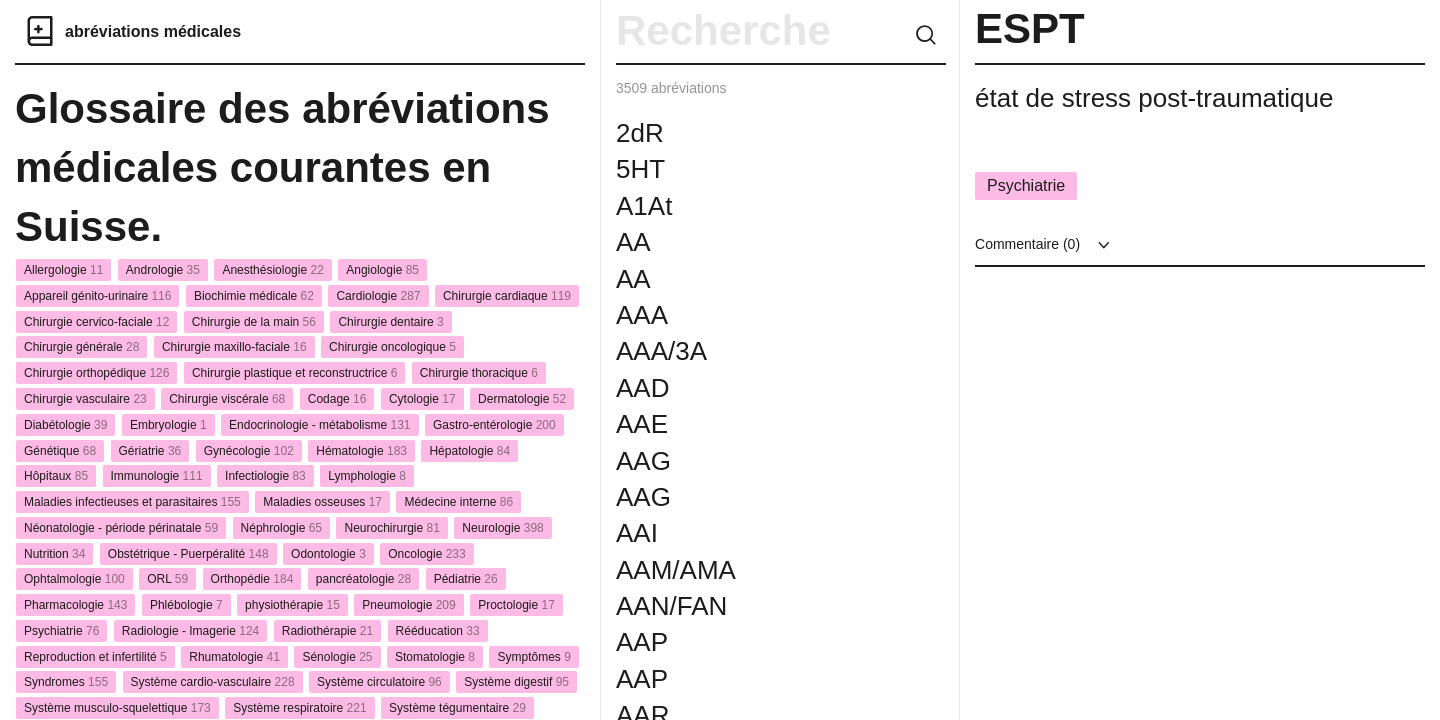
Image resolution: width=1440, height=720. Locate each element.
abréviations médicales (153, 31)
